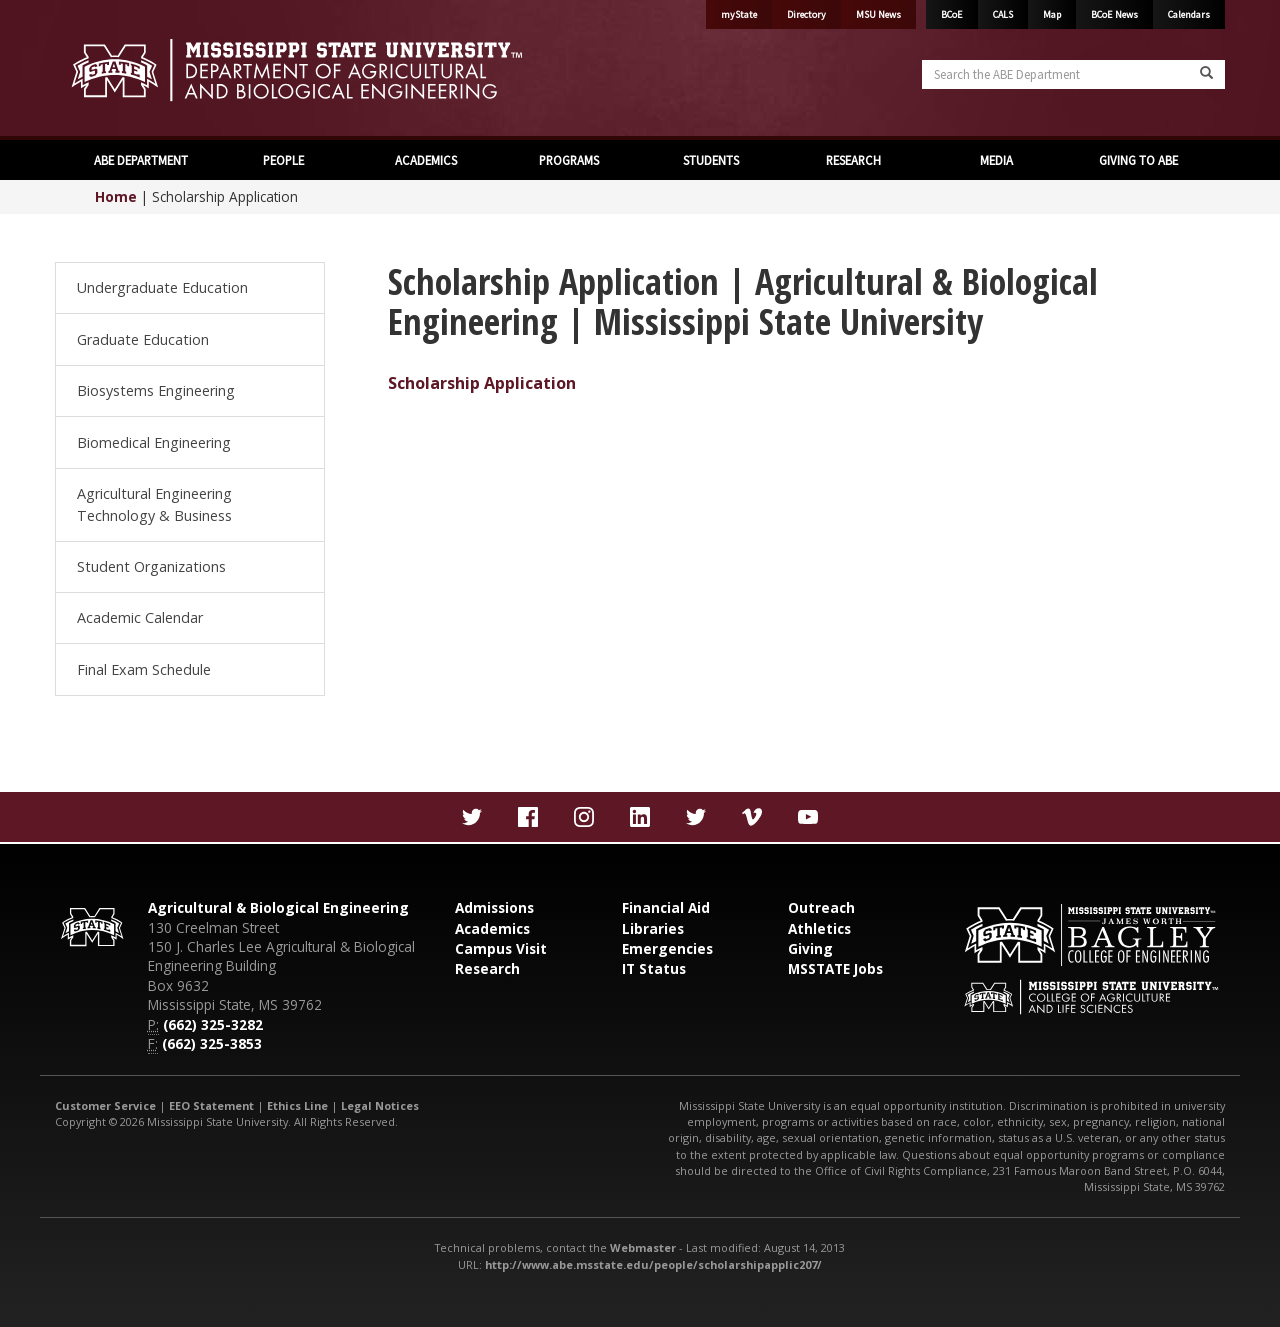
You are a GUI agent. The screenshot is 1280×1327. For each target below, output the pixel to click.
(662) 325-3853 (212, 1043)
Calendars (1189, 14)
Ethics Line (297, 1105)
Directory (806, 14)
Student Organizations (151, 566)
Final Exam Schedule (144, 669)
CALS (1003, 14)
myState (739, 14)
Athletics (819, 928)
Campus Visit (501, 948)
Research (487, 968)
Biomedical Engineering (154, 442)
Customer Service (105, 1105)
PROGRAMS (569, 160)
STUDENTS (711, 160)
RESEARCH (853, 160)
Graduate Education (143, 339)
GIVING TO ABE (1138, 160)
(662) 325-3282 (213, 1024)
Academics (492, 928)
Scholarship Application (482, 383)
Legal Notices (380, 1105)
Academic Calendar (140, 617)
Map (1052, 14)
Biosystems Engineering (156, 390)
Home (116, 196)
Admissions (494, 907)
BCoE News (1114, 14)
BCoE (952, 14)
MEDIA (996, 160)
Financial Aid (666, 907)
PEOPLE (283, 160)
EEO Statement (211, 1105)
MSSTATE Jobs (835, 968)
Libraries (653, 928)
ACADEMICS (426, 160)
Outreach (821, 907)
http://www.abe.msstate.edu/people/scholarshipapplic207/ (653, 1264)
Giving (810, 948)
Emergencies (667, 948)
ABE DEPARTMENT (141, 160)
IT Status (654, 968)
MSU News (878, 14)
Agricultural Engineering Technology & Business (154, 504)
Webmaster (643, 1247)
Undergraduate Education (162, 287)
